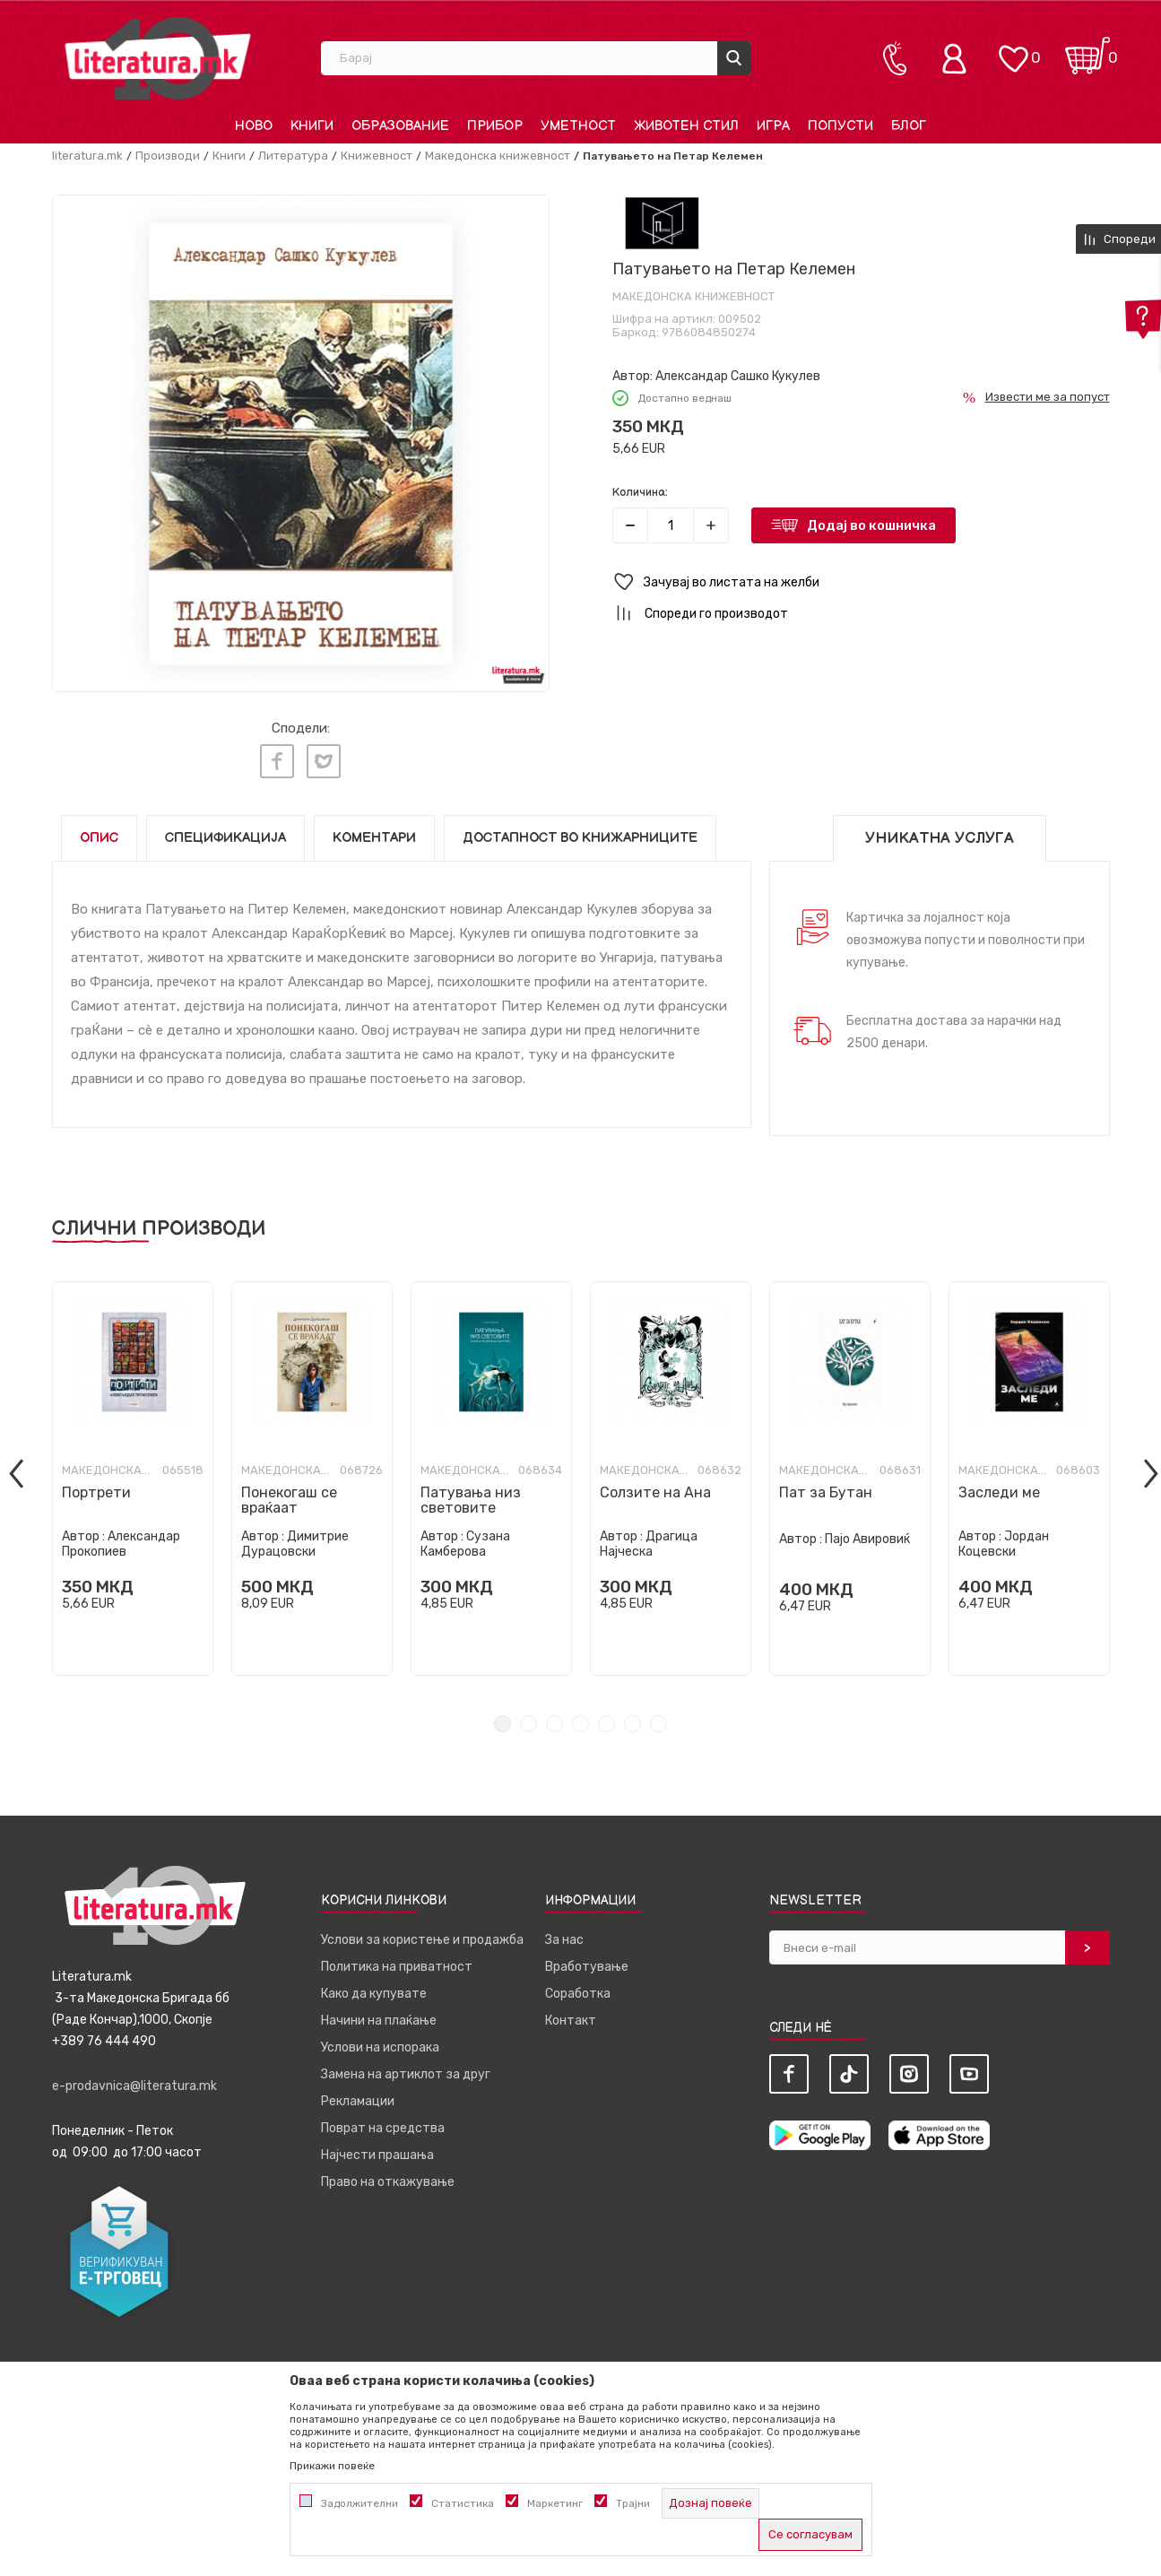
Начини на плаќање (379, 2015)
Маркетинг (555, 2503)
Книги (229, 155)
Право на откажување (388, 2176)
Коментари (374, 832)
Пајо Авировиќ (867, 1533)
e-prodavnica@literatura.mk (134, 2080)
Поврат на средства (383, 2122)
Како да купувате (374, 1988)
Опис (99, 832)
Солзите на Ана (655, 1487)
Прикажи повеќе (332, 2465)
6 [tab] (632, 1718)
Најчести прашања (377, 2149)
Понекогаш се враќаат (289, 1494)
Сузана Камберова (465, 1538)
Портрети (96, 1487)
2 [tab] (528, 1718)
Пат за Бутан (825, 1487)
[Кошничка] (1087, 49)
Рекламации (357, 2095)
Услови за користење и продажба (422, 1934)
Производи (167, 155)
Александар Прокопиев (121, 1538)
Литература (293, 155)
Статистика (462, 2503)
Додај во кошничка (871, 525)
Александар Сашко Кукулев (737, 376)
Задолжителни (359, 2503)
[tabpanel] (132, 1473)
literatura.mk (87, 155)
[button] (861, 582)
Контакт (570, 2015)
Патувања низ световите (470, 1494)
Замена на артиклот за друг (405, 2069)
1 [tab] (502, 1718)
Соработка (578, 1988)
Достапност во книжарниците (580, 832)
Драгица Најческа (648, 1538)
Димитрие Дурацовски (295, 1538)
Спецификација (225, 832)
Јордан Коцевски (1003, 1538)
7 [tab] (658, 1718)
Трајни (633, 2503)
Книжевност (376, 155)
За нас (564, 1934)
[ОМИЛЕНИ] (1013, 49)
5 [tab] (606, 1718)
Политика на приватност (396, 1961)
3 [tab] (554, 1718)
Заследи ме (999, 1487)
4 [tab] (580, 1718)
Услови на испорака (380, 2042)
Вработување (586, 1961)
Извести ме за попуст (1047, 396)
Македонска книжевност (497, 155)
